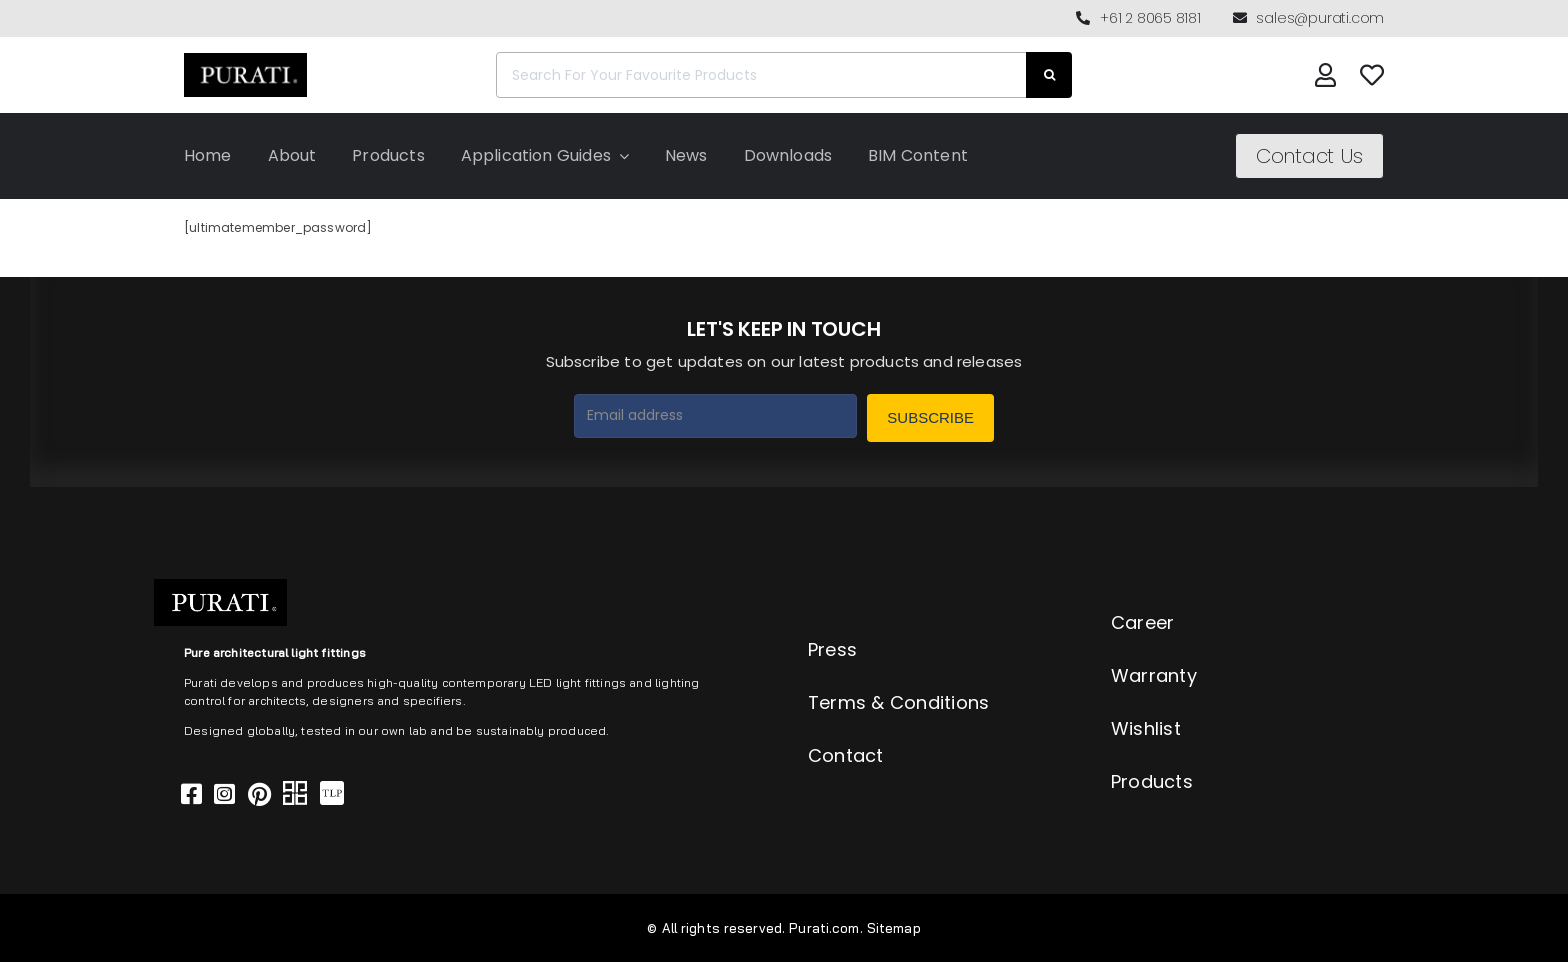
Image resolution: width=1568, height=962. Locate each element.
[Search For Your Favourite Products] (761, 75)
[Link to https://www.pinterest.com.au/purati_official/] (259, 794)
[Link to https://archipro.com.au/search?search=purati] (295, 794)
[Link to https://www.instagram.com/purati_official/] (224, 794)
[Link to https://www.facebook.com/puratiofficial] (191, 794)
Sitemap (894, 928)
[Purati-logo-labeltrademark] (245, 58)
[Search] (1049, 75)
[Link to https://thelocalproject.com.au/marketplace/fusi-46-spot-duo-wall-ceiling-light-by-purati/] (332, 794)
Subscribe (930, 417)
